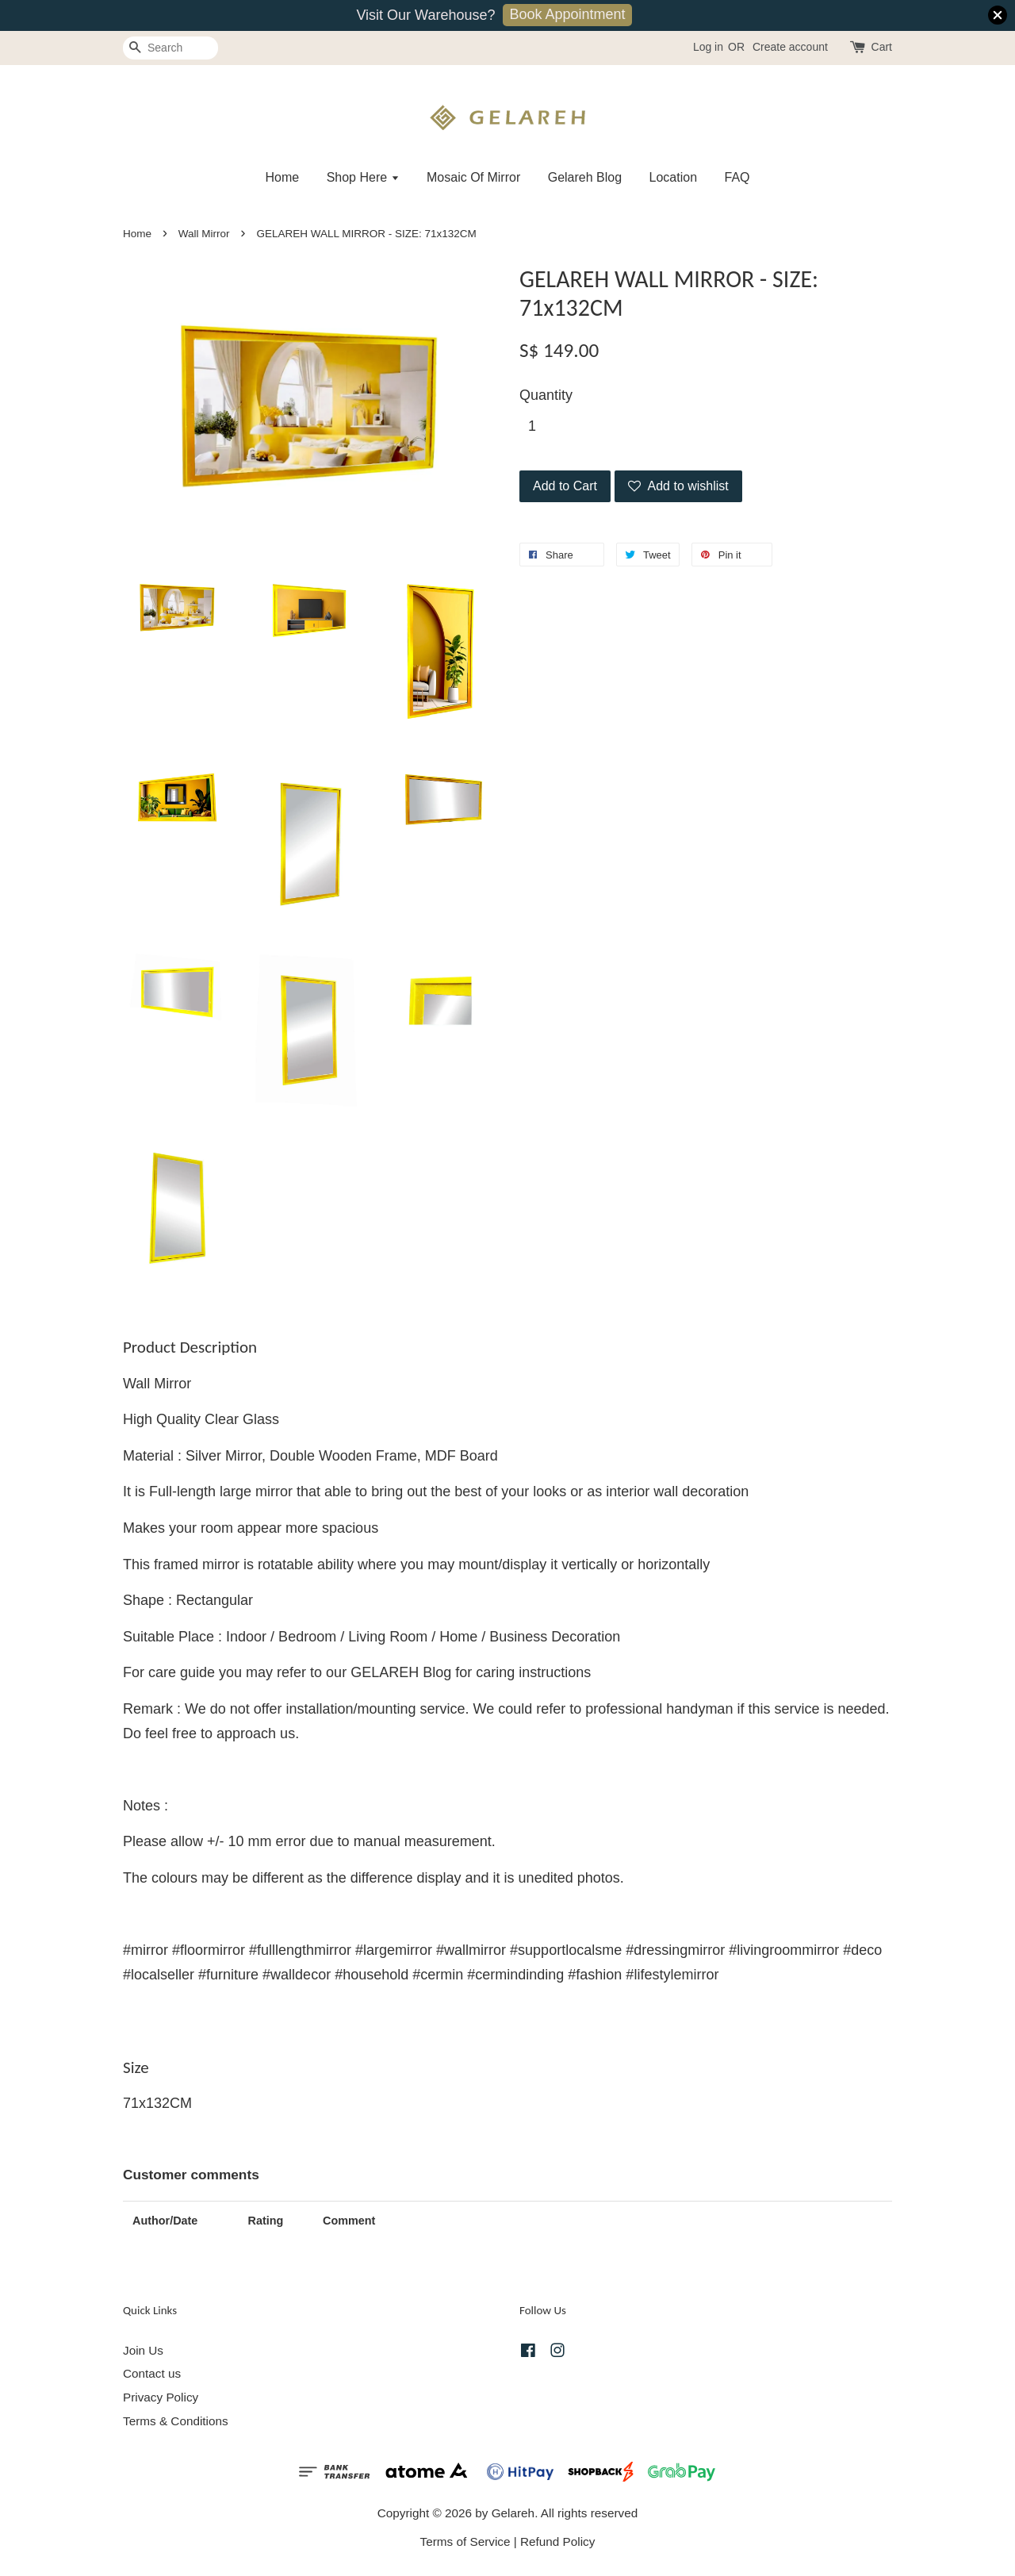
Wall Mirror (204, 234)
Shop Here (363, 177)
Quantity (546, 395)
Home (282, 177)
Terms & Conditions (175, 2421)
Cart (881, 46)
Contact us (152, 2373)
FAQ (737, 177)
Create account (790, 46)
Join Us (143, 2350)
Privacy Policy (160, 2397)
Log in (708, 46)
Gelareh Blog (585, 177)
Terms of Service (465, 2541)
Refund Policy (557, 2541)
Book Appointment (567, 14)
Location (673, 177)
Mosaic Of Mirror (473, 177)
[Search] (170, 48)
